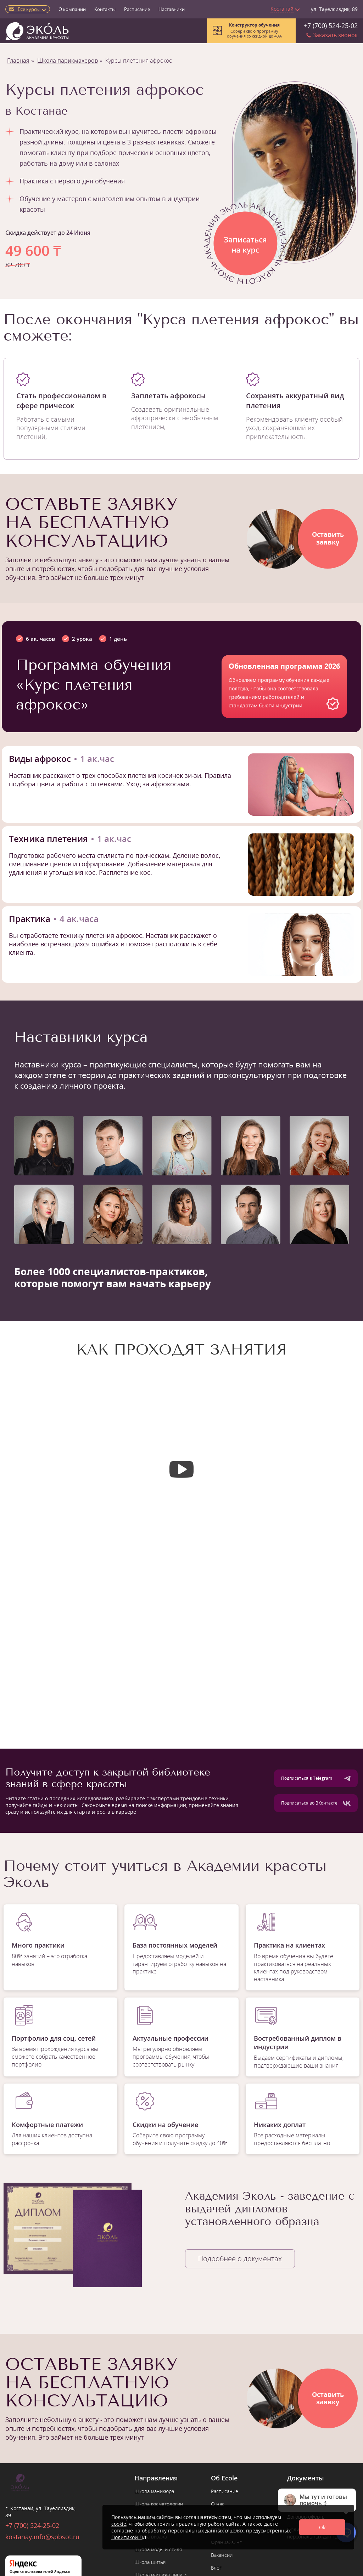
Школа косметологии (158, 2504)
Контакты (105, 9)
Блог (216, 2567)
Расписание (137, 9)
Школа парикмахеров (67, 60)
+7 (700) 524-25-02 (331, 25)
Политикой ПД (128, 2537)
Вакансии (222, 2555)
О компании (72, 9)
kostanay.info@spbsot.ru (42, 2536)
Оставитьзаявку (328, 538)
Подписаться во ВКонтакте (316, 1803)
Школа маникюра (154, 2491)
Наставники (171, 9)
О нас (217, 2504)
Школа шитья (150, 2562)
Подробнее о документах (240, 2258)
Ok (322, 2527)
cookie (118, 2523)
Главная (18, 60)
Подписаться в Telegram (316, 1778)
